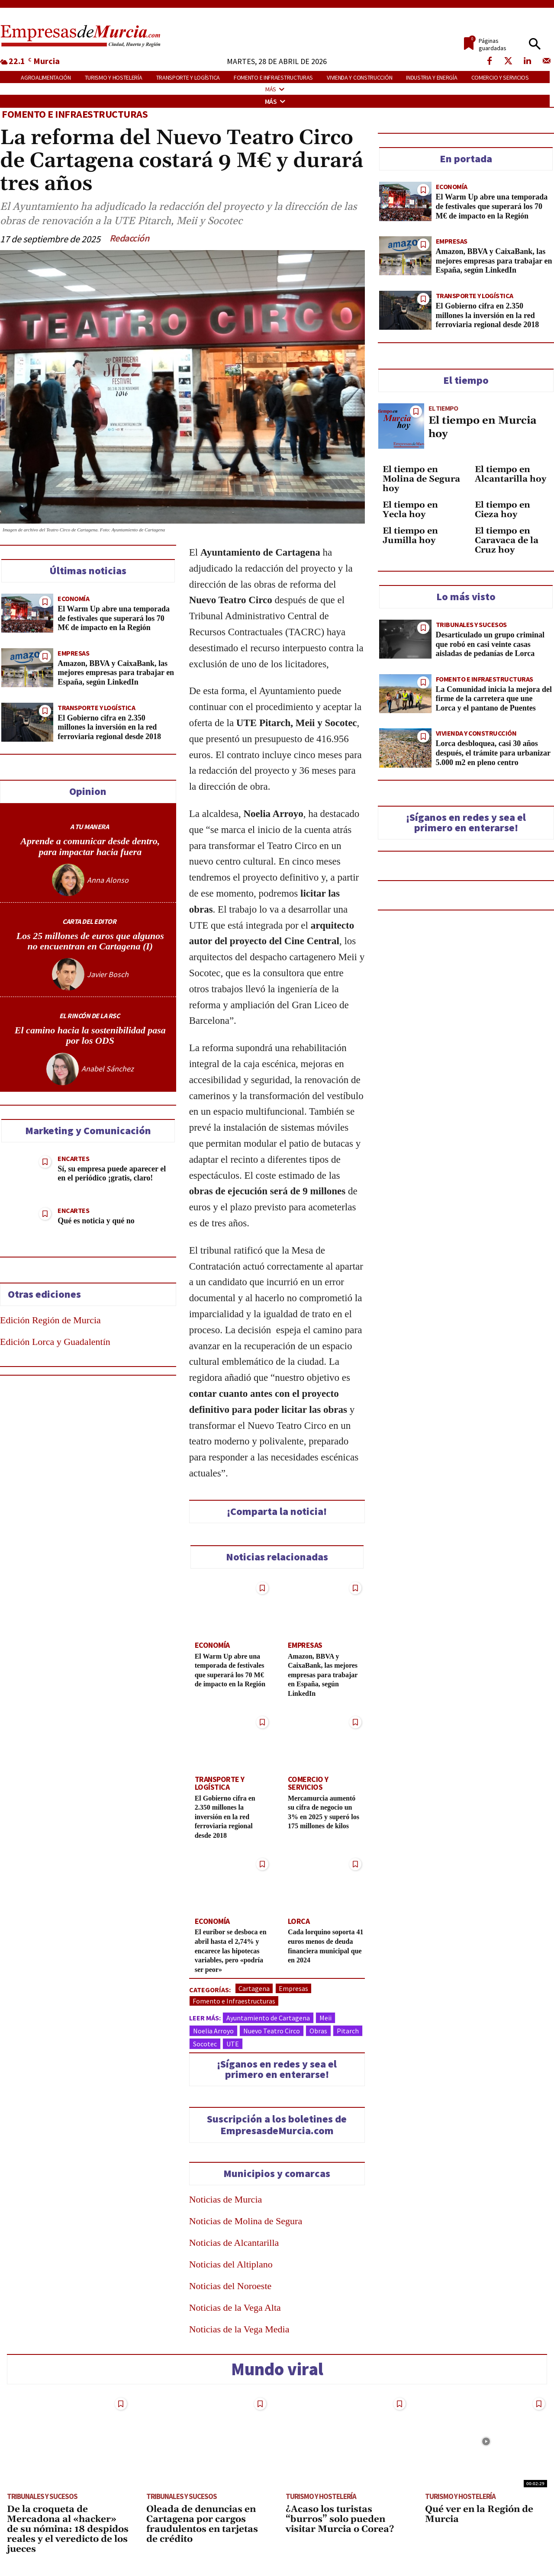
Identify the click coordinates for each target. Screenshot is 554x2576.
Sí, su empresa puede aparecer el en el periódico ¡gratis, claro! (112, 1177)
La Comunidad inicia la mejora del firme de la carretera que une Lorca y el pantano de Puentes (494, 698)
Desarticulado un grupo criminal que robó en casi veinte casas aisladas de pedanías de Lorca (490, 643)
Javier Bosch (108, 976)
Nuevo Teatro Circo (271, 2036)
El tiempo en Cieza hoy (502, 509)
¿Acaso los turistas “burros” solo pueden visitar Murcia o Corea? (340, 2525)
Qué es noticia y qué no (96, 1224)
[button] (535, 44)
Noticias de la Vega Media (239, 2334)
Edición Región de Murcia (50, 1323)
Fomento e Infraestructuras (74, 114)
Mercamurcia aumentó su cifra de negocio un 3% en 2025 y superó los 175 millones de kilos (323, 1816)
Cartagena (254, 1994)
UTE (232, 2049)
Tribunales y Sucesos (471, 624)
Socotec (205, 2049)
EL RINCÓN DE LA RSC (89, 1017)
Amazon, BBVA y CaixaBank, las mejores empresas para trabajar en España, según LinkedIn (116, 672)
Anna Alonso (108, 880)
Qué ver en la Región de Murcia (479, 2520)
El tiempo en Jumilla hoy (410, 535)
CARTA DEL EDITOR (89, 922)
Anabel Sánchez (107, 1072)
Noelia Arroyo (213, 2036)
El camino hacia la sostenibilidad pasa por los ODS (90, 1037)
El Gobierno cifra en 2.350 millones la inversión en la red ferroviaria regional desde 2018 (109, 726)
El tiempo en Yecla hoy (410, 509)
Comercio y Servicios (322, 1787)
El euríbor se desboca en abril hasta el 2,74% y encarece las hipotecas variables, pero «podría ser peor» (233, 1956)
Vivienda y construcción (476, 733)
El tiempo (443, 407)
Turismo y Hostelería (321, 2502)
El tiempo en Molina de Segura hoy (421, 478)
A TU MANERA (89, 826)
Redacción (129, 238)
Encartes (73, 1162)
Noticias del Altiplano (231, 2269)
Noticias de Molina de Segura (246, 2226)
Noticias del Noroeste (230, 2291)
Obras (318, 2036)
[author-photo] (68, 880)
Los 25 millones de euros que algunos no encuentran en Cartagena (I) (90, 941)
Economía (73, 598)
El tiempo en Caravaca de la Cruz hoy (506, 540)
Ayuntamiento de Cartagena (268, 2023)
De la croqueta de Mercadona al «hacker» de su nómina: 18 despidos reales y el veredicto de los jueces (68, 2534)
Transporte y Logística (96, 707)
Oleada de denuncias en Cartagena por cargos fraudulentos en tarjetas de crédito (202, 2529)
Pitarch (348, 2036)
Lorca (297, 1927)
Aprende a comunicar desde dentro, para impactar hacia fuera (90, 846)
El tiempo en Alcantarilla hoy (510, 473)
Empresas (73, 652)
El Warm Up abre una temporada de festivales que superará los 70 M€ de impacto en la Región (114, 617)
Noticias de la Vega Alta (235, 2313)
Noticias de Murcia (225, 2205)
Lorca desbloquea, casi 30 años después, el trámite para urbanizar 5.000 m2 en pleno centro (493, 752)
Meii (325, 2023)
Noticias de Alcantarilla (234, 2248)
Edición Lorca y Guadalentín (55, 1345)
